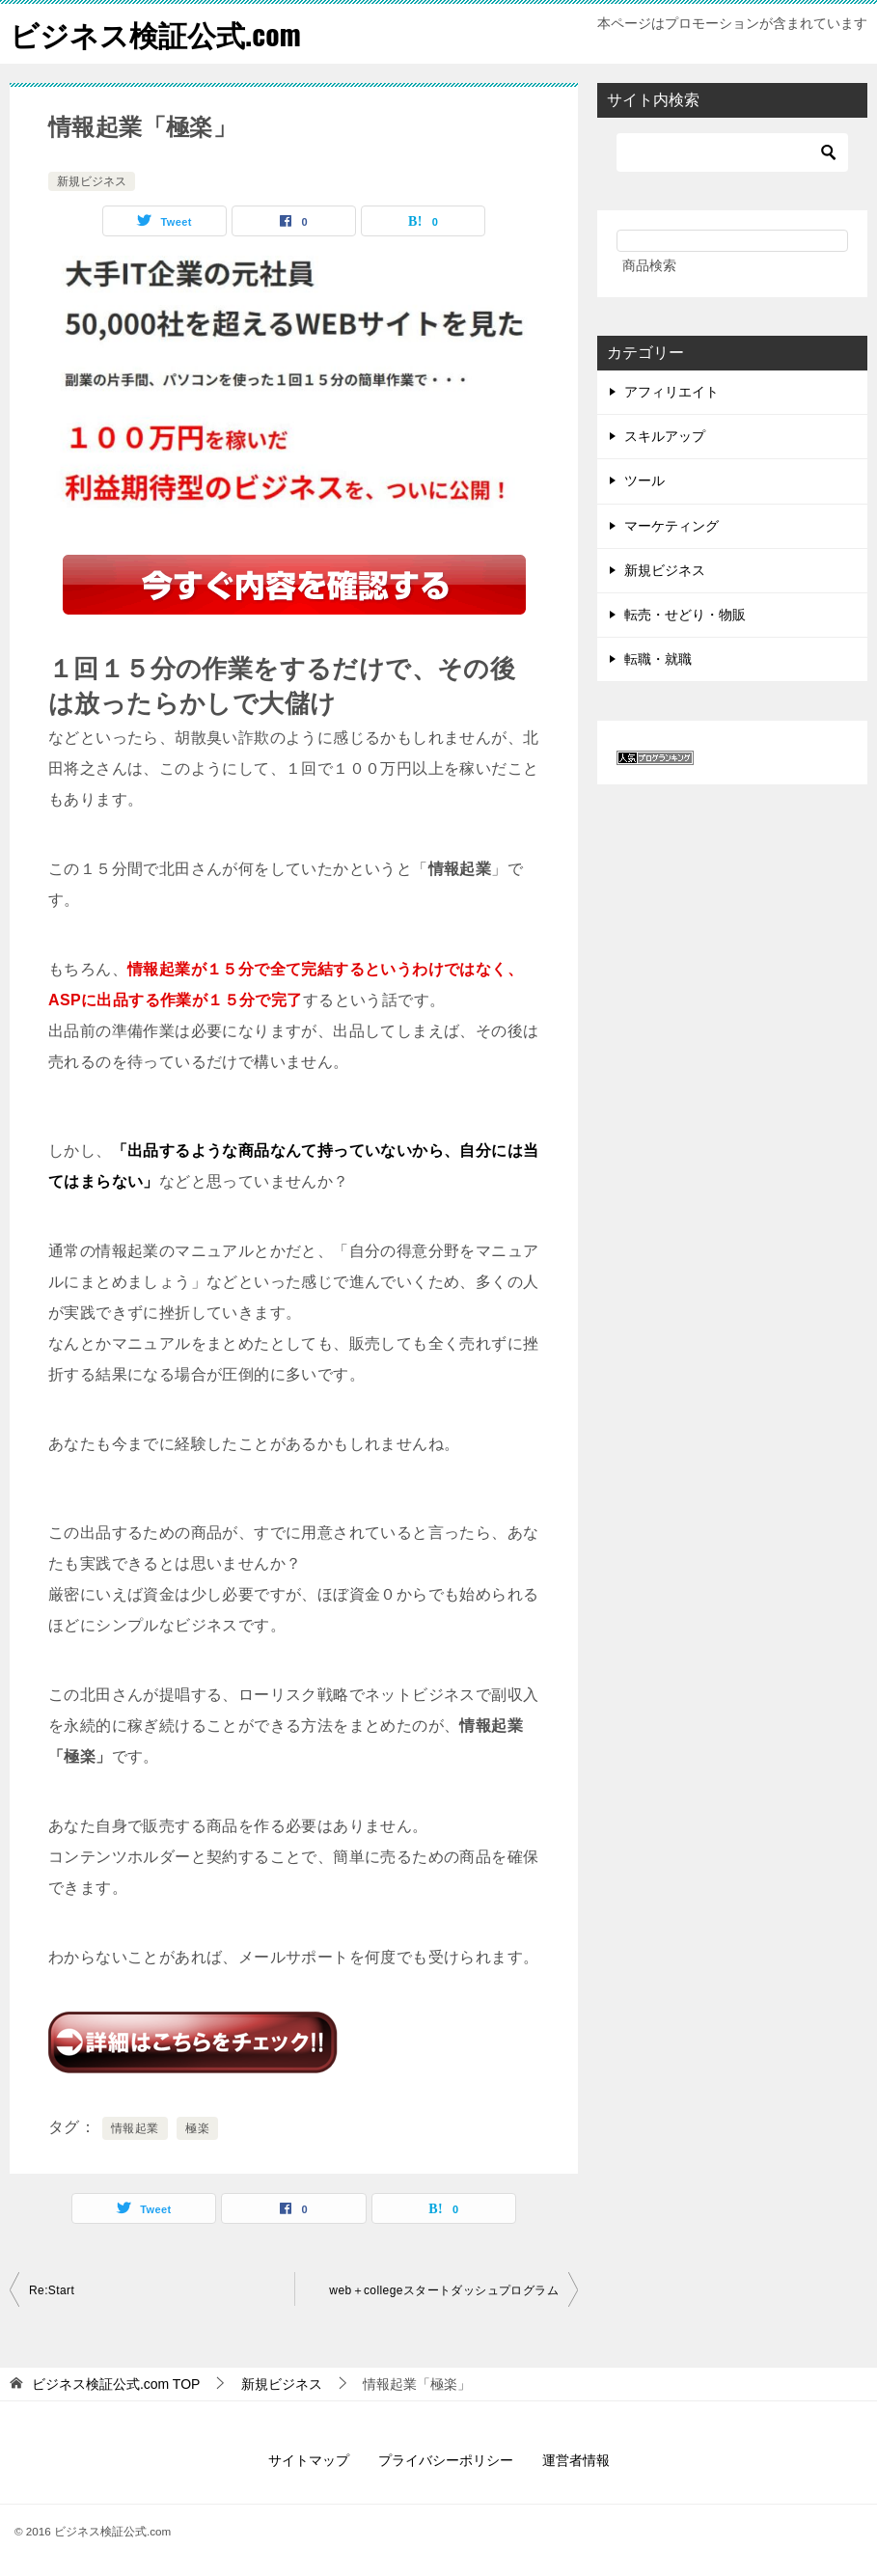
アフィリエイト (671, 390)
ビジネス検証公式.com (155, 33)
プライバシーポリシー (445, 2459)
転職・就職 (658, 659)
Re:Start (51, 2289)
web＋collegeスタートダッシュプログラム (444, 2289)
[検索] (732, 151)
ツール (644, 480)
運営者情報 (576, 2459)
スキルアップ (664, 436)
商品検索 (649, 264)
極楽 (197, 2127)
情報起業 (135, 2127)
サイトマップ (308, 2459)
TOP (116, 2383)
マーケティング (671, 525)
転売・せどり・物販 (685, 613)
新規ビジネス (91, 180)
